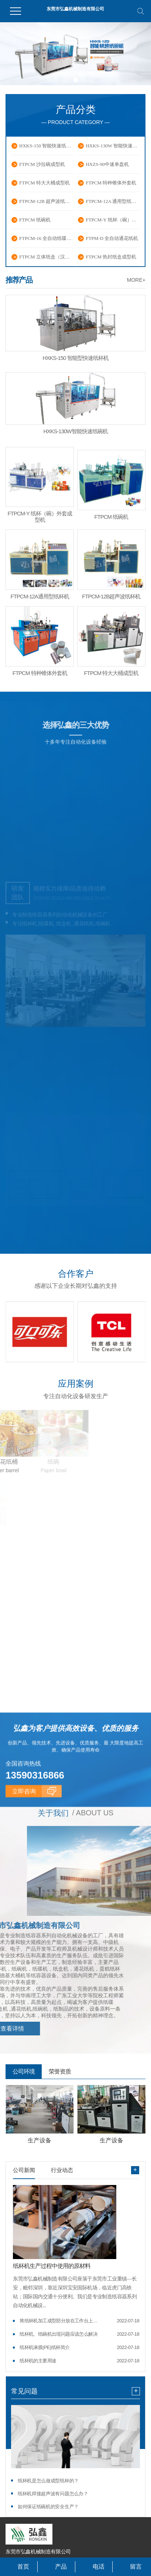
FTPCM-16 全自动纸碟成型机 (46, 238)
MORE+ (136, 280)
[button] (67, 80)
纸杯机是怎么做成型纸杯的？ (48, 2480)
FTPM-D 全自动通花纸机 (112, 238)
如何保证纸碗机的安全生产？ (48, 2506)
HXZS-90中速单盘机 (107, 164)
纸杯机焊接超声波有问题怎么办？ (53, 2493)
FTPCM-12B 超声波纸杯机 (46, 201)
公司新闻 (24, 2169)
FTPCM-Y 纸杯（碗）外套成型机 (113, 220)
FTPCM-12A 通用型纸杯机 (113, 201)
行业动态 (62, 2169)
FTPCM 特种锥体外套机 (111, 183)
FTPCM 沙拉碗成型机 (42, 164)
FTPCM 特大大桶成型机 (44, 183)
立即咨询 (24, 1839)
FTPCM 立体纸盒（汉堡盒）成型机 (46, 257)
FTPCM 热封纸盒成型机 (111, 257)
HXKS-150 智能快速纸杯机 (46, 145)
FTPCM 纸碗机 (35, 220)
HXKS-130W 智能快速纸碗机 (113, 145)
